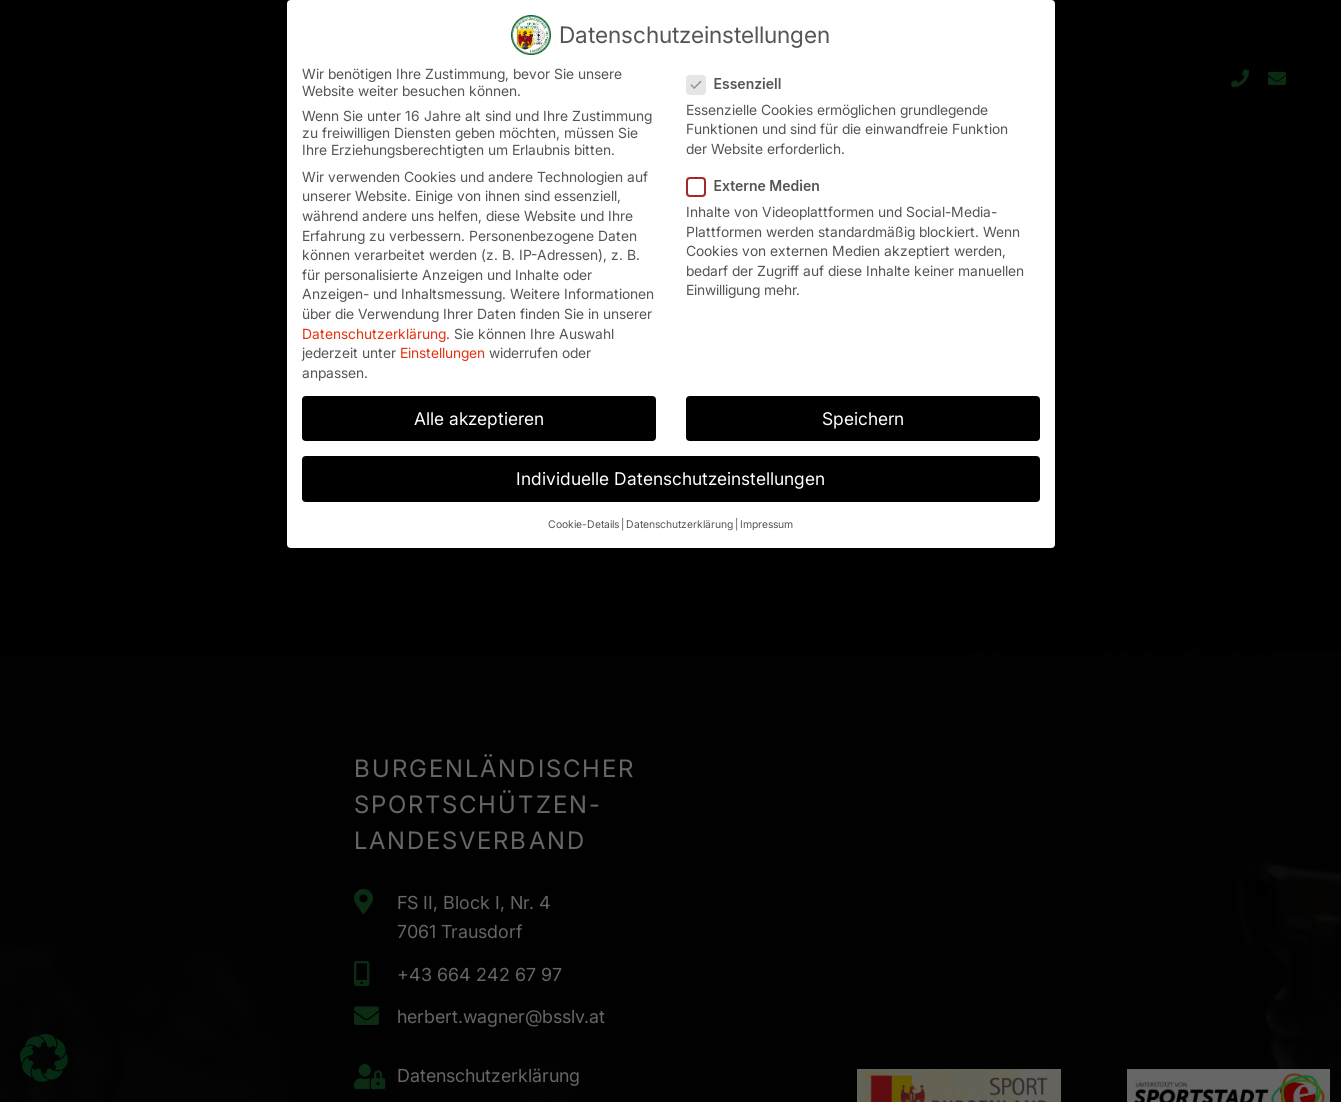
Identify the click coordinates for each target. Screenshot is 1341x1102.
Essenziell (740, 67)
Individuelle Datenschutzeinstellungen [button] (670, 462)
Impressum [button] (766, 508)
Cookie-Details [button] (583, 508)
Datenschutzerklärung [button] (679, 508)
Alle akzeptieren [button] (479, 402)
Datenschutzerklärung (374, 317)
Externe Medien (759, 169)
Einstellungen (442, 336)
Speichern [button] (863, 402)
